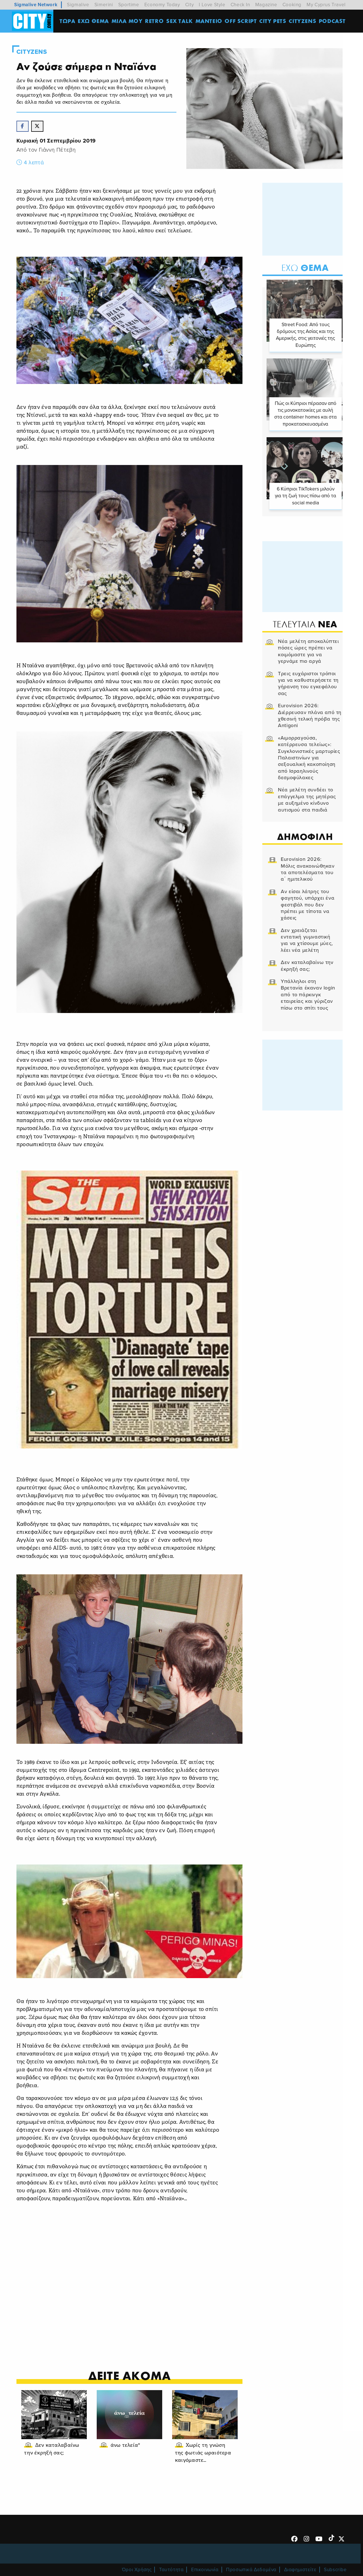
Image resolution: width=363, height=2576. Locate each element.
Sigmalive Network (35, 5)
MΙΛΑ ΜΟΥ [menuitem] (127, 21)
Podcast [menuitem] (332, 21)
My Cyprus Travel (326, 5)
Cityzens (32, 52)
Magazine (266, 5)
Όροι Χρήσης (137, 2562)
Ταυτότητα (171, 2562)
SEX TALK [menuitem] (180, 21)
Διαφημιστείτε (300, 2562)
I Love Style (212, 5)
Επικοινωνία (205, 2562)
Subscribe (335, 2562)
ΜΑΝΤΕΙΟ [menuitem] (209, 21)
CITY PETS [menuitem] (273, 21)
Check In (240, 5)
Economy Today (162, 5)
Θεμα (304, 268)
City (189, 5)
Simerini (103, 5)
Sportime (128, 5)
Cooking (291, 5)
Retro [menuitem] (154, 21)
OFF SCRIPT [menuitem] (241, 21)
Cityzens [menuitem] (303, 21)
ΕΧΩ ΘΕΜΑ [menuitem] (93, 21)
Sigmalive (78, 5)
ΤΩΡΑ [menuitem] (68, 21)
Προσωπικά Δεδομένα (251, 2562)
